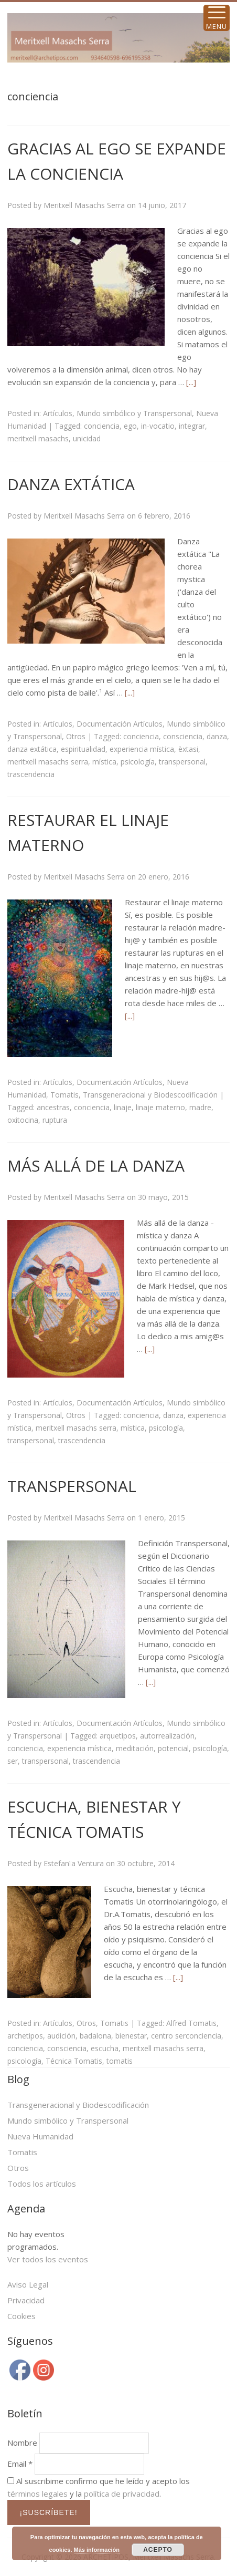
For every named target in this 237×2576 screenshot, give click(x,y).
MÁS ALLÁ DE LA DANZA (96, 1165)
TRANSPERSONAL (71, 1486)
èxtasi (188, 749)
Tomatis (64, 1095)
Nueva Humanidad (40, 2136)
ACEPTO (158, 2549)
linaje (123, 1107)
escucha (104, 2048)
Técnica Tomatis (74, 2061)
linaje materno (160, 1107)
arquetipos (118, 1736)
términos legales (37, 2493)
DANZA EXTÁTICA (71, 484)
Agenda (26, 2208)
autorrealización (167, 1736)
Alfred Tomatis (191, 2023)
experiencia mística (142, 749)
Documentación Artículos (120, 724)
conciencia (102, 426)
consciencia (182, 736)
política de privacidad (121, 2493)
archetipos (25, 2036)
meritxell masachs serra (47, 762)
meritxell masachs (38, 438)
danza (217, 736)
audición (61, 2036)
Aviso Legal (27, 2284)
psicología (138, 762)
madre (200, 1107)
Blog (18, 2079)
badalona (95, 2036)
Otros (75, 736)
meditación (135, 1748)
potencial (173, 1748)
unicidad (87, 438)
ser (12, 1761)
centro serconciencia (186, 2036)
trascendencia (31, 774)
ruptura (54, 1120)
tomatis (119, 2061)
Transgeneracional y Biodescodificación (150, 1095)
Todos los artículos (41, 2183)
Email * (20, 2463)
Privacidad (26, 2300)
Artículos (57, 413)
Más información (97, 2550)
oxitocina (22, 1120)
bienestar (131, 2036)
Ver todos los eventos (47, 2259)
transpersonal (182, 762)
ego (130, 426)
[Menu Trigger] (216, 18)
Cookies (21, 2316)
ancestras (53, 1107)
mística (104, 762)
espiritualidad (83, 749)
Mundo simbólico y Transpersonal (134, 413)
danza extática (32, 749)
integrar (192, 426)
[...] (191, 382)
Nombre (22, 2442)
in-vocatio (158, 426)
